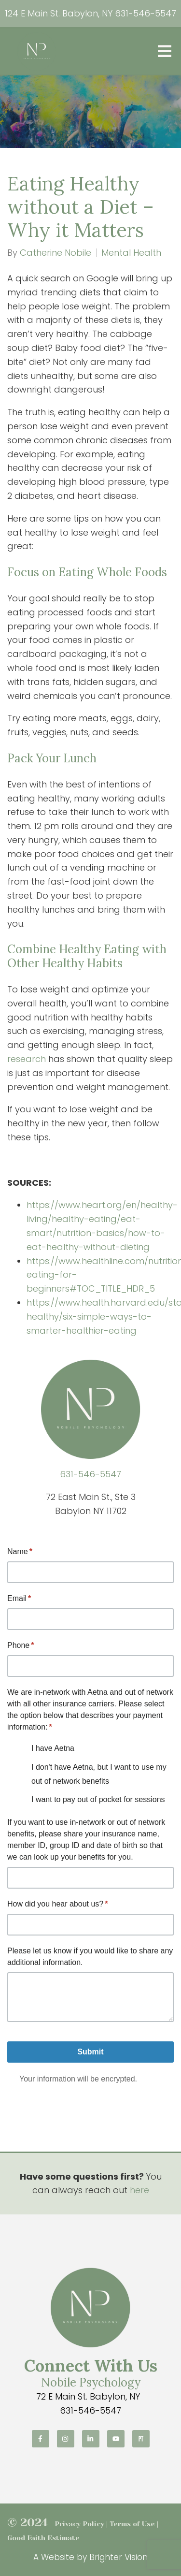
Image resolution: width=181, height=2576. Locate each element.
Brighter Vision (118, 2557)
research (26, 1059)
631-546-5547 (145, 13)
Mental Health (131, 252)
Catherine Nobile (55, 252)
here (139, 2190)
